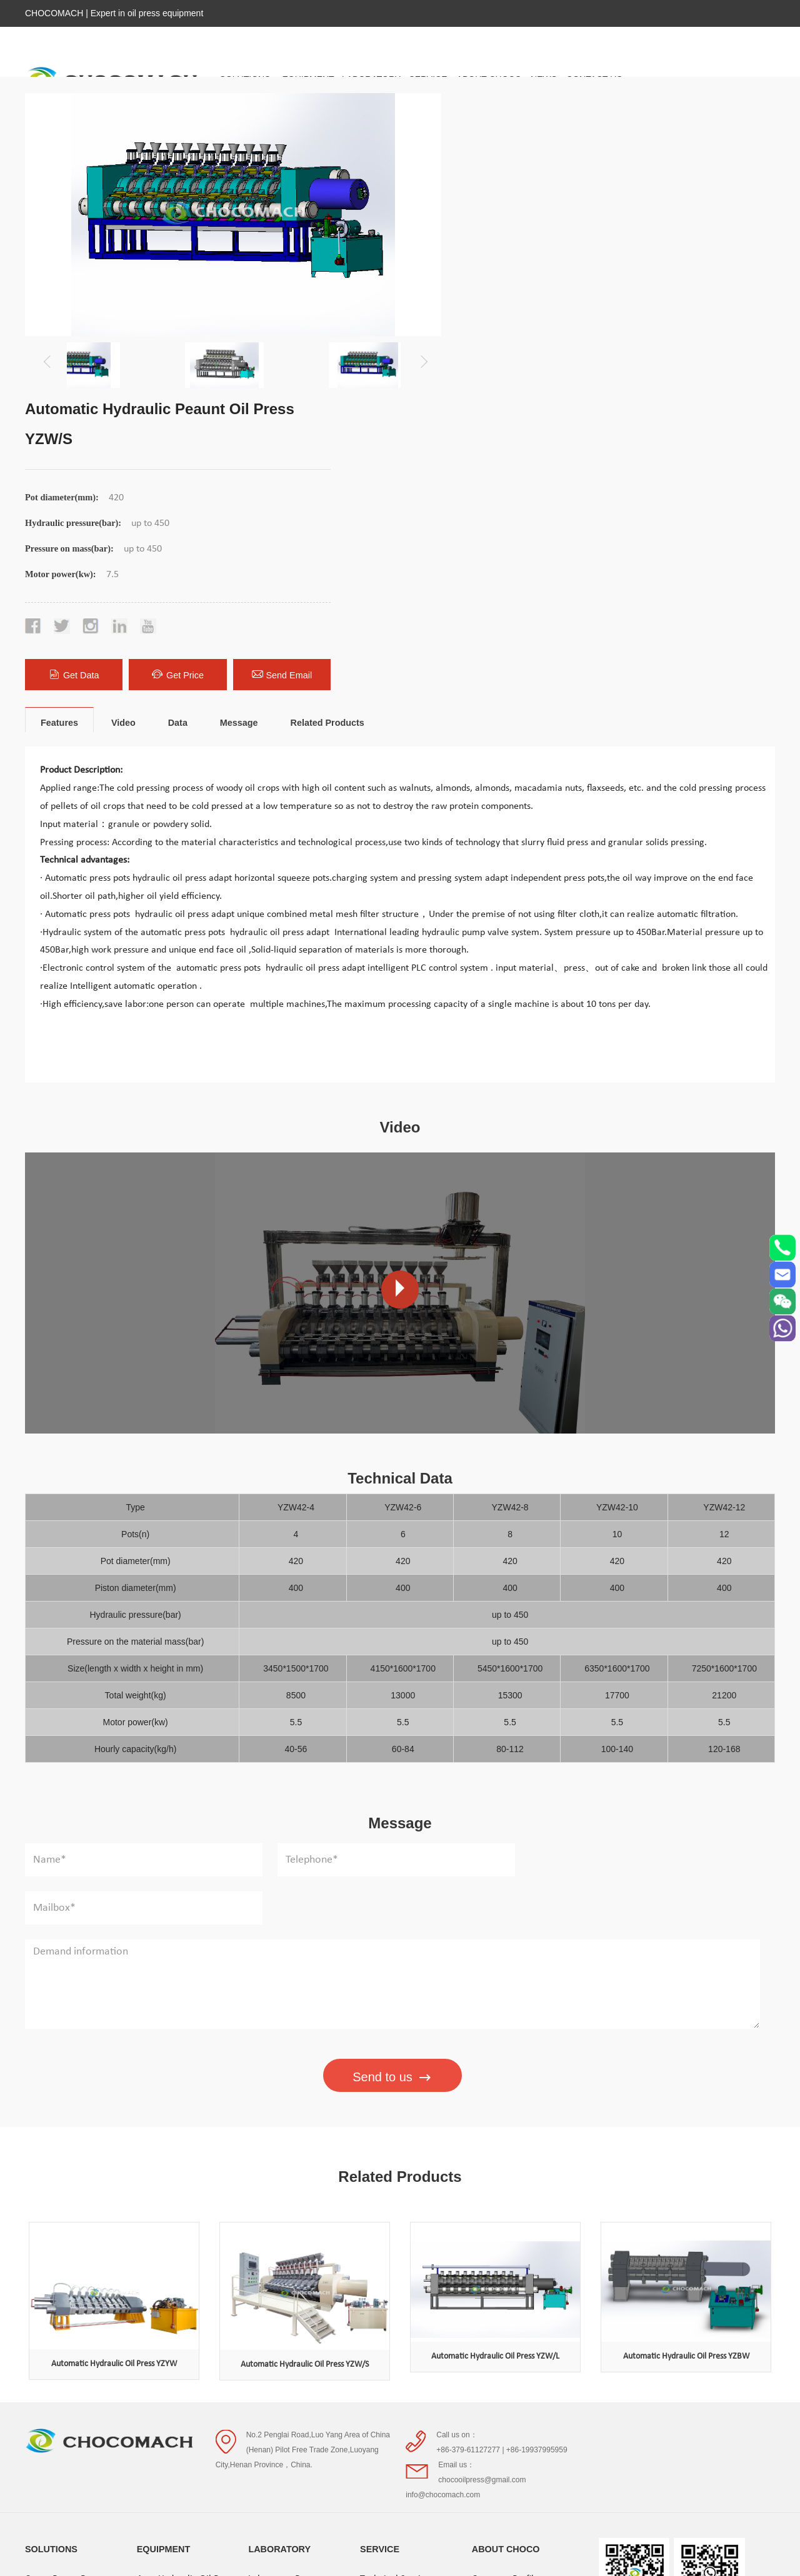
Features (59, 427)
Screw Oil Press (168, 2249)
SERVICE (379, 2174)
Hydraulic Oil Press (175, 2227)
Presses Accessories (176, 2474)
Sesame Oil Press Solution (77, 2294)
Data (178, 427)
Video (123, 427)
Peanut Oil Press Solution (75, 2272)
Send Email (726, 373)
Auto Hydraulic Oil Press (186, 2204)
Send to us (392, 1733)
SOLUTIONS (51, 2174)
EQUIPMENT (164, 2174)
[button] (420, 358)
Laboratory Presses (286, 2204)
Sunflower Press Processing (191, 2452)
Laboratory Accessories (295, 2227)
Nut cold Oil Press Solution (78, 2249)
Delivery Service (393, 2227)
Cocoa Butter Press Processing (175, 2283)
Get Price (623, 373)
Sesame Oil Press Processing (171, 2418)
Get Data (519, 373)
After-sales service (397, 2249)
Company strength (509, 2227)
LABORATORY (279, 2174)
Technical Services (397, 2204)
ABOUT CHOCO (506, 2174)
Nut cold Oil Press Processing (173, 2328)
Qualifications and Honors (524, 2249)
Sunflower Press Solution (74, 2317)
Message (239, 427)
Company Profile (505, 2204)
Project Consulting (397, 2272)
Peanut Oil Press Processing (170, 2373)
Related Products (327, 427)
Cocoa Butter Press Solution (63, 2215)
